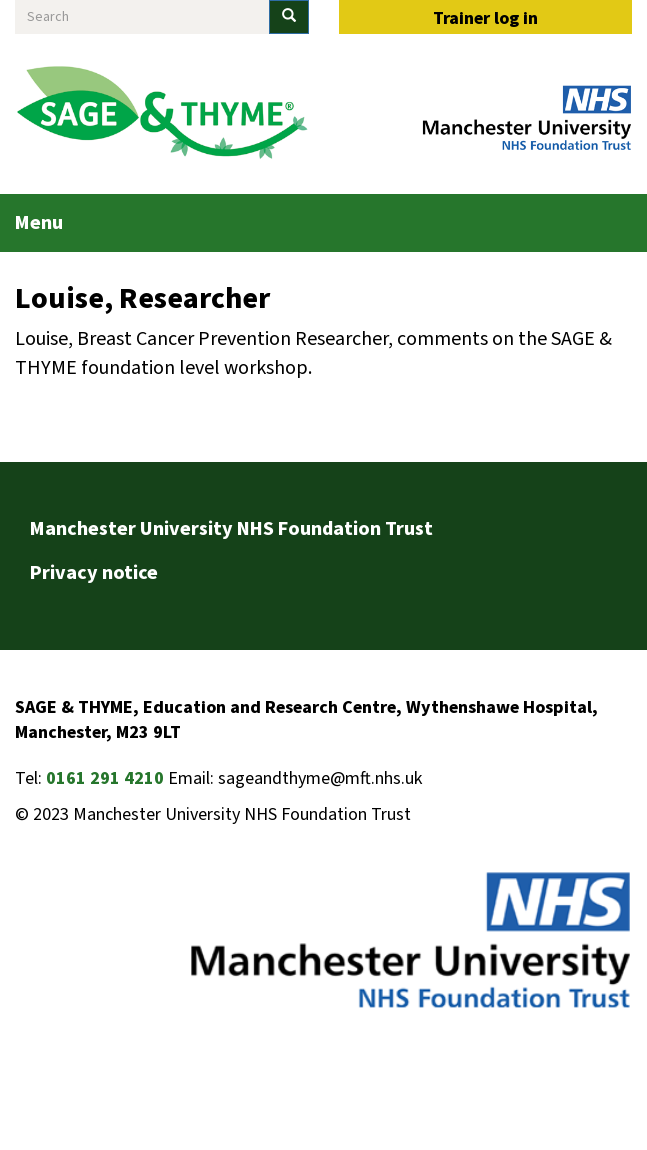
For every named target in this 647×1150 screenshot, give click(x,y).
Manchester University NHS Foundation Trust (231, 529)
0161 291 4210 (105, 778)
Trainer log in (485, 18)
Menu (39, 223)
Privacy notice (94, 573)
